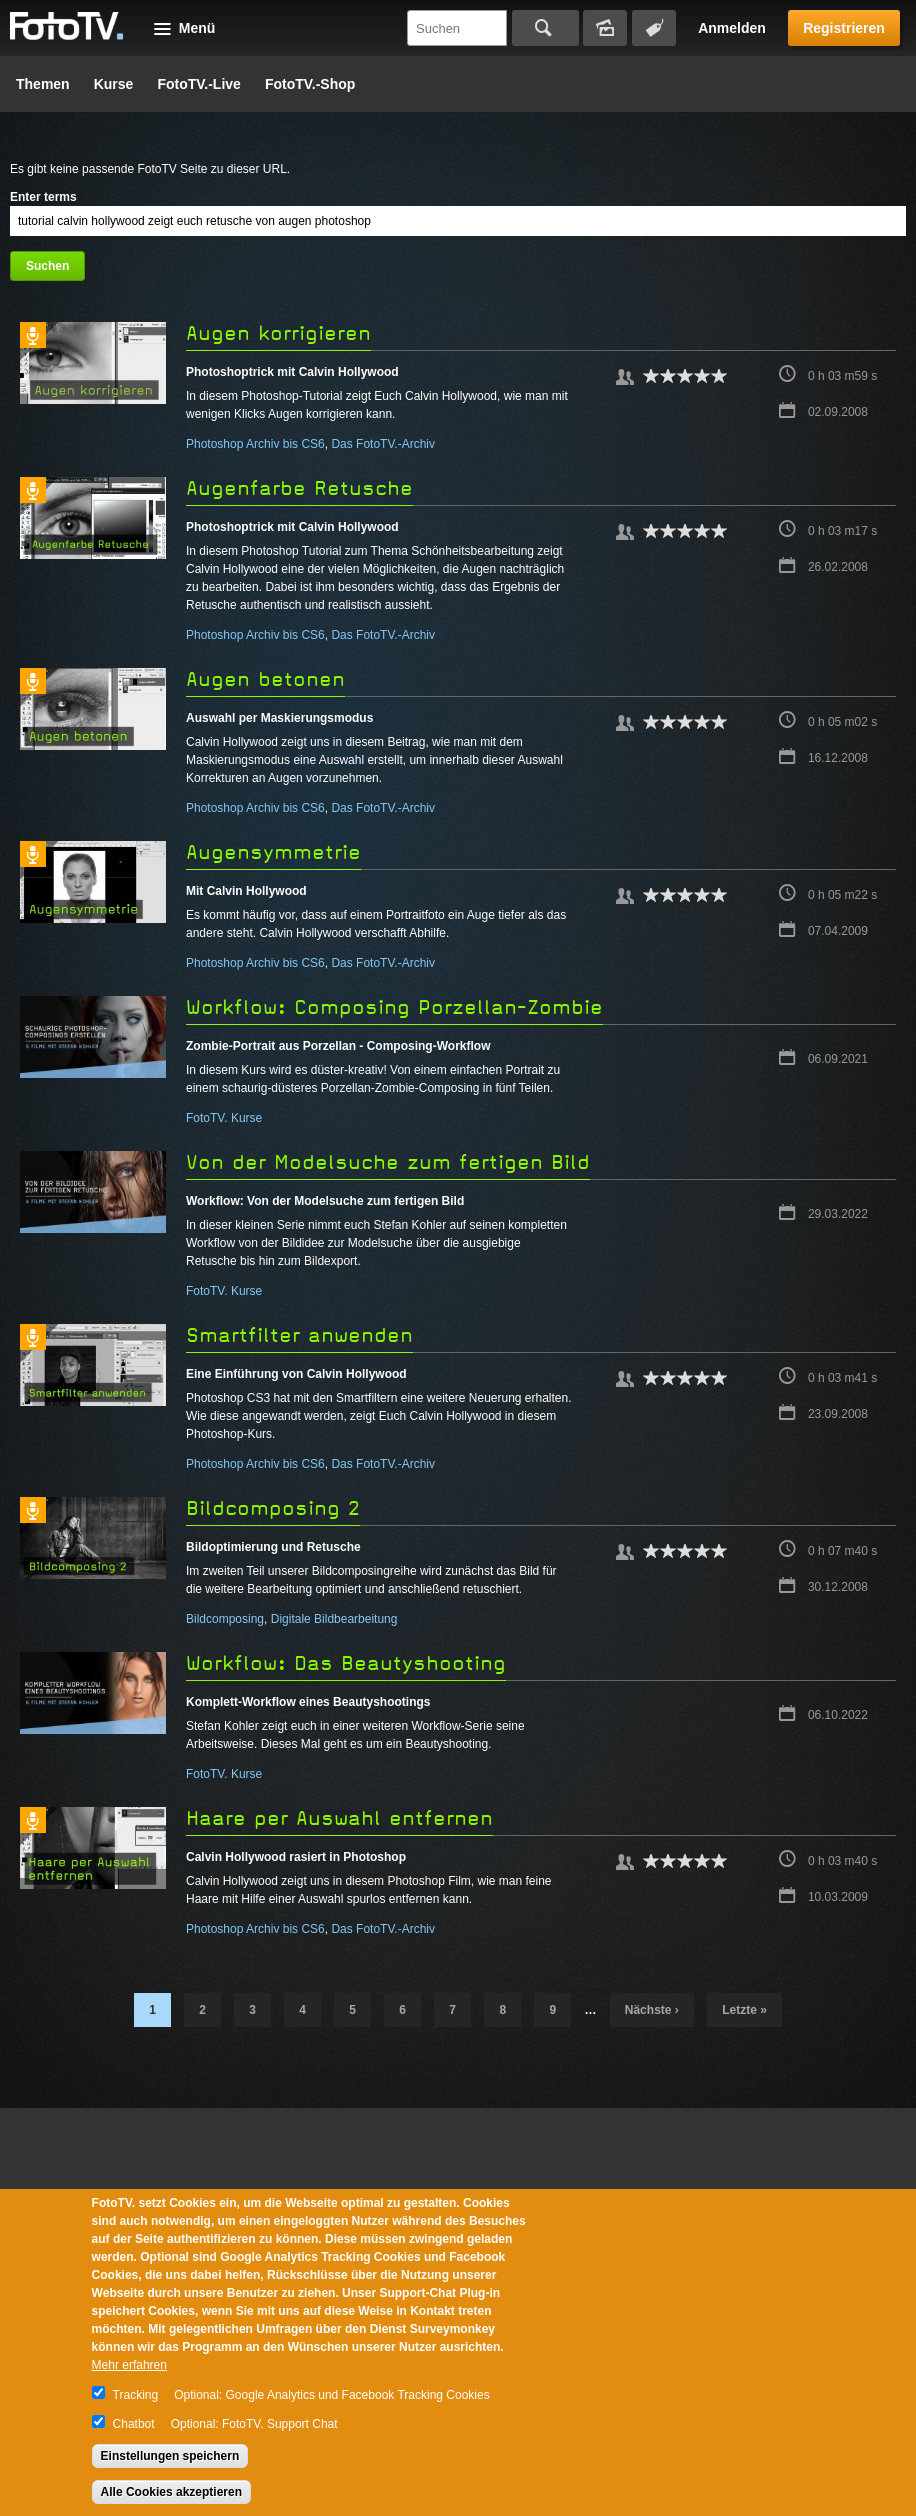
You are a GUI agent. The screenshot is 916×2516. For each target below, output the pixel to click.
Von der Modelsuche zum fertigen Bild (388, 1162)
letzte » (744, 2010)
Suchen (545, 28)
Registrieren (844, 28)
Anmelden (732, 28)
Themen (43, 84)
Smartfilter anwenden (299, 1335)
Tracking (136, 2395)
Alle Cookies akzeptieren (171, 2492)
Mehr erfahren (129, 2365)
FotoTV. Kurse (224, 1118)
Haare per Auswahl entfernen (339, 1818)
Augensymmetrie (273, 852)
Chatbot (134, 2424)
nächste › (652, 2010)
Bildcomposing (225, 1619)
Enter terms (43, 197)
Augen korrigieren (278, 333)
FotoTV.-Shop (310, 84)
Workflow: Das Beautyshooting (346, 1663)
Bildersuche (605, 28)
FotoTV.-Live (199, 84)
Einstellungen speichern (170, 2456)
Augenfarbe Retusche (299, 488)
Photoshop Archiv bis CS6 (255, 444)
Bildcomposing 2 (273, 1508)
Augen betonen (265, 679)
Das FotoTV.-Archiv (383, 444)
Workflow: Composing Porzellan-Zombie (394, 1007)
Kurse (114, 84)
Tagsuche (654, 28)
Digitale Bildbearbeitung (334, 1619)
